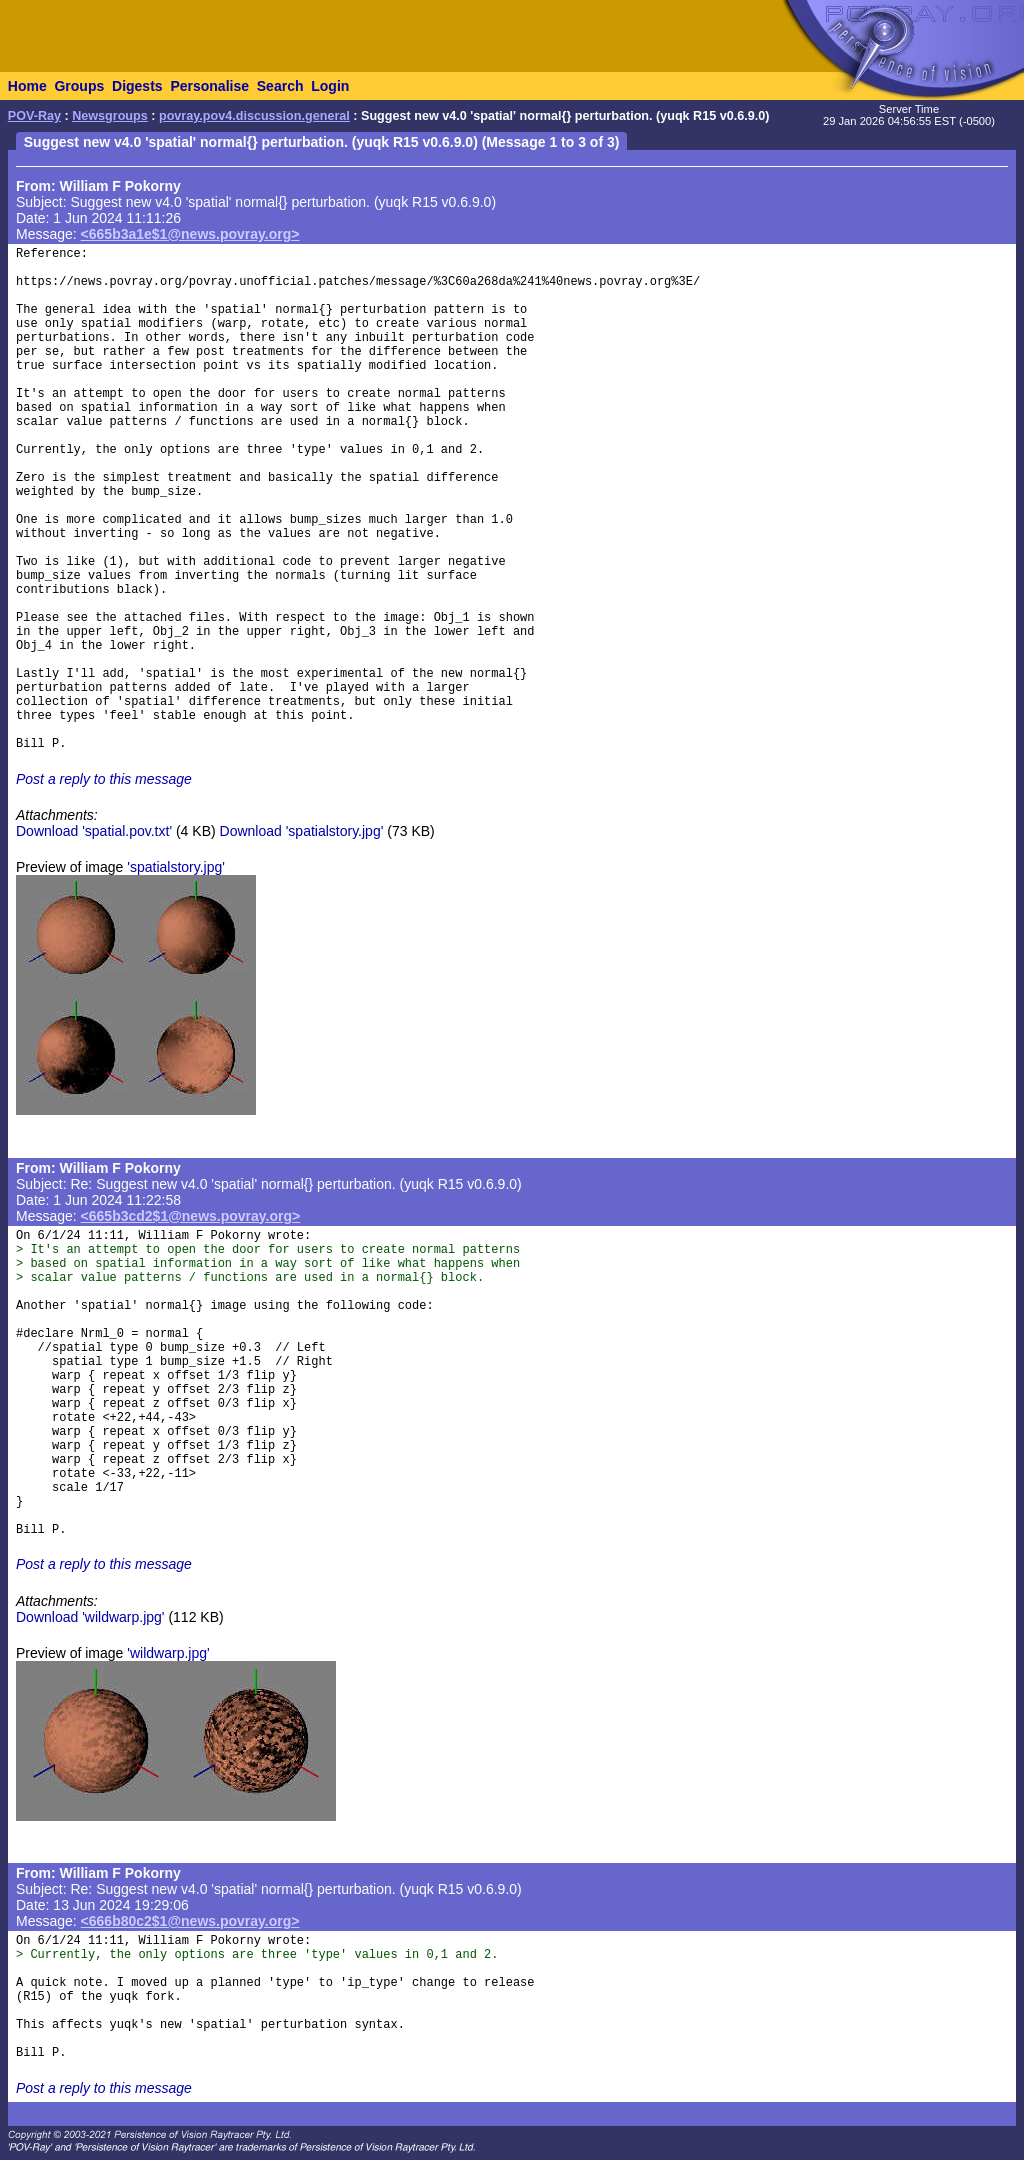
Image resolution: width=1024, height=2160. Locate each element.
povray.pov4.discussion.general (254, 116)
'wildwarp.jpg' (168, 1653)
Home (27, 86)
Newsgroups (110, 116)
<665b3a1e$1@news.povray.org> (190, 234)
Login (330, 86)
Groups (79, 86)
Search (280, 86)
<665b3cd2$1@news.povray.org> (191, 1216)
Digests (137, 86)
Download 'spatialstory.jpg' (302, 831)
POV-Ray (34, 116)
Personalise (209, 86)
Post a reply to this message (104, 779)
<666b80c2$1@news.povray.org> (190, 1921)
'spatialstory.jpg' (176, 867)
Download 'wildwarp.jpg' (90, 1617)
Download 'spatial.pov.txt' (94, 831)
